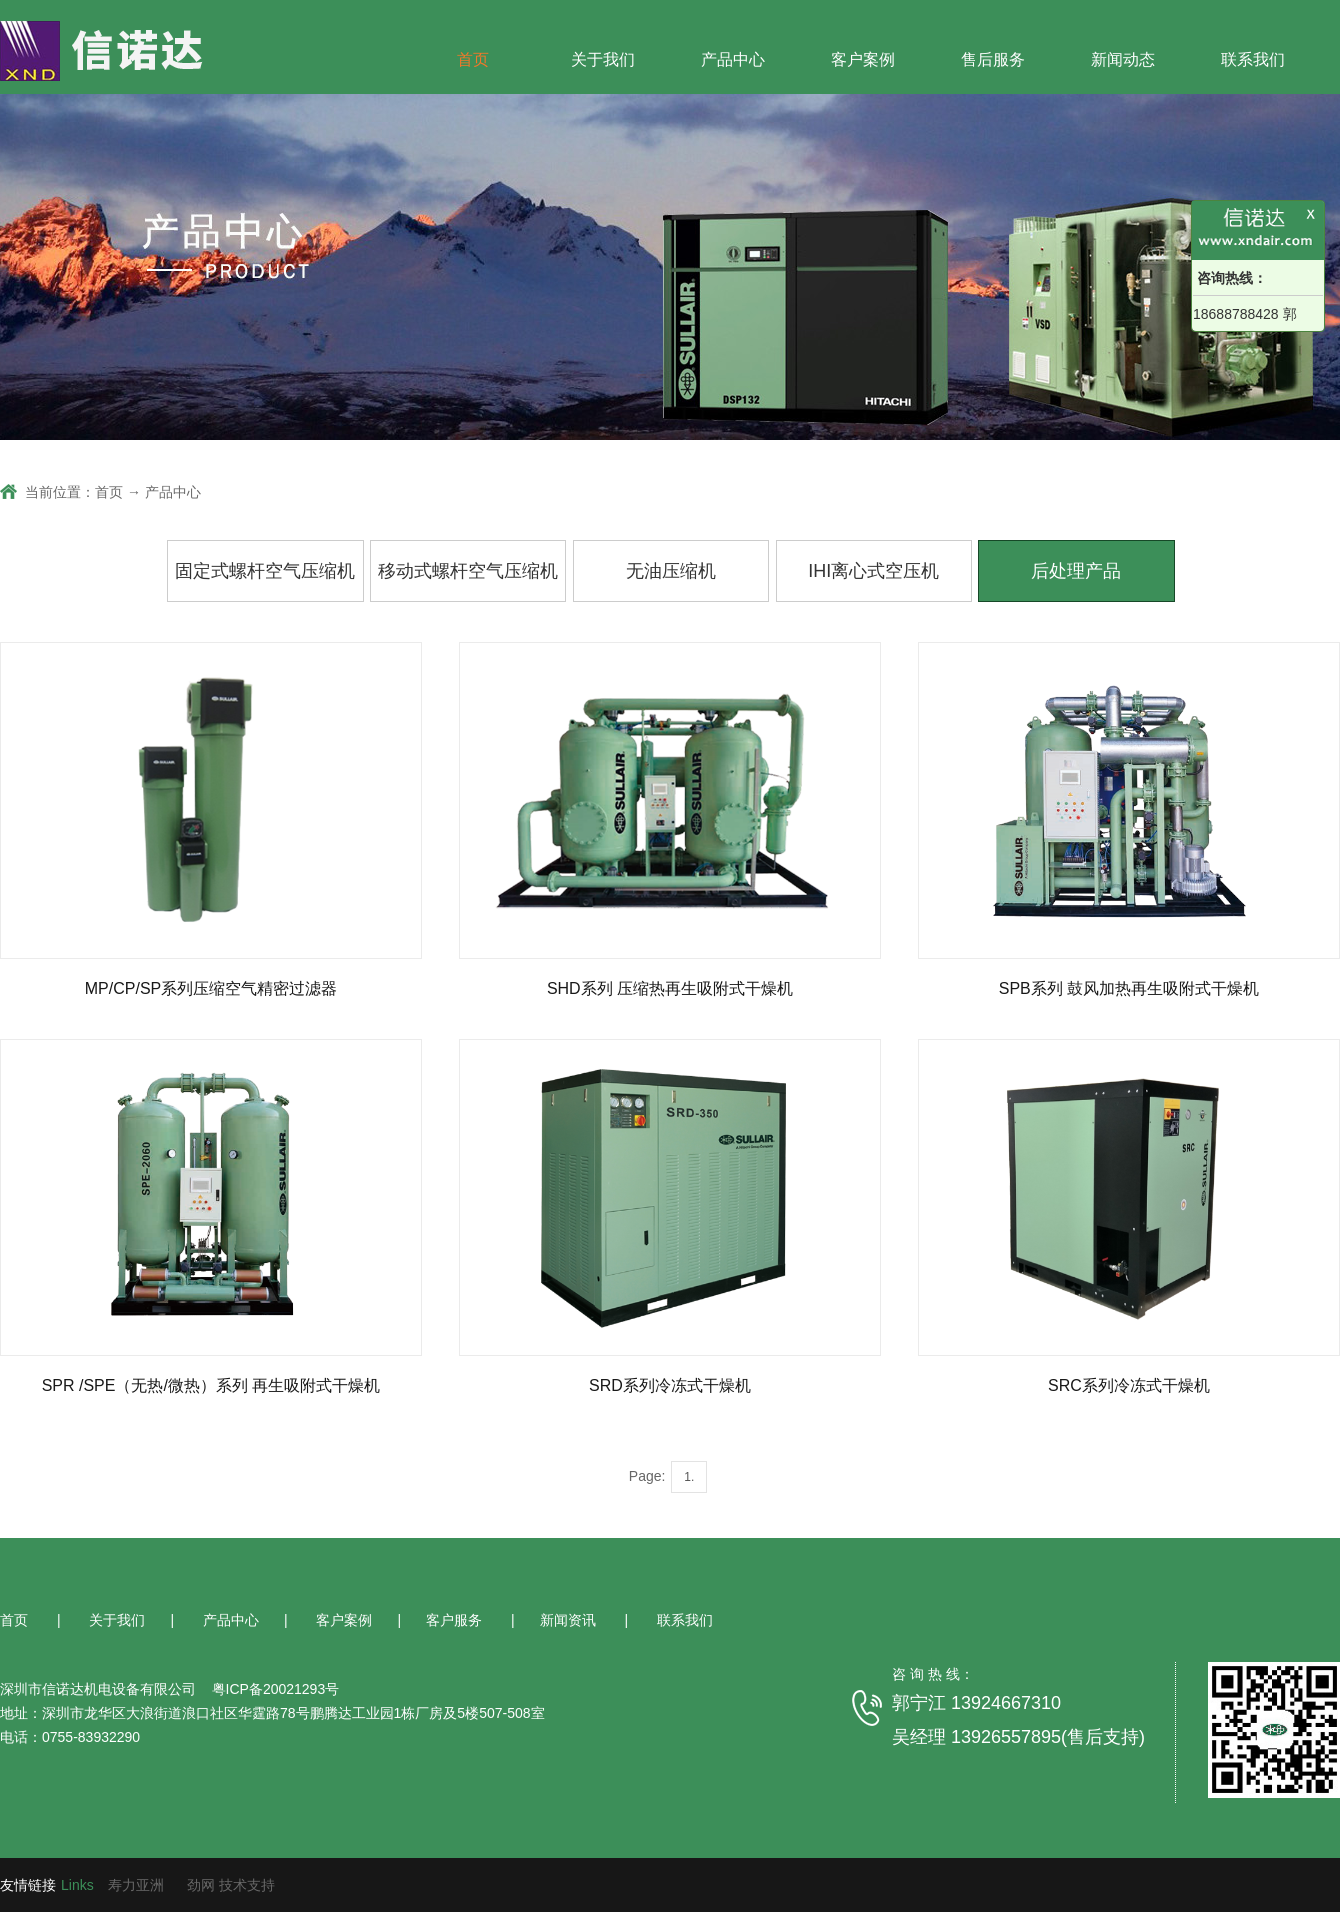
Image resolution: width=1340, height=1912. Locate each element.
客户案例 (863, 59)
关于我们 (603, 59)
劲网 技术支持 (231, 1885)
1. (689, 1477)
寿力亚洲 (136, 1885)
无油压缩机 (671, 571)
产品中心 (733, 59)
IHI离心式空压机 (873, 571)
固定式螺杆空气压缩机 (265, 571)
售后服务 (993, 59)
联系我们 (1253, 59)
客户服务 (456, 1620)
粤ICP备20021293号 (274, 1689)
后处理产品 (1076, 571)
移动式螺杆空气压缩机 (468, 571)
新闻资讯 (570, 1620)
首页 (473, 59)
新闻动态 (1123, 59)
